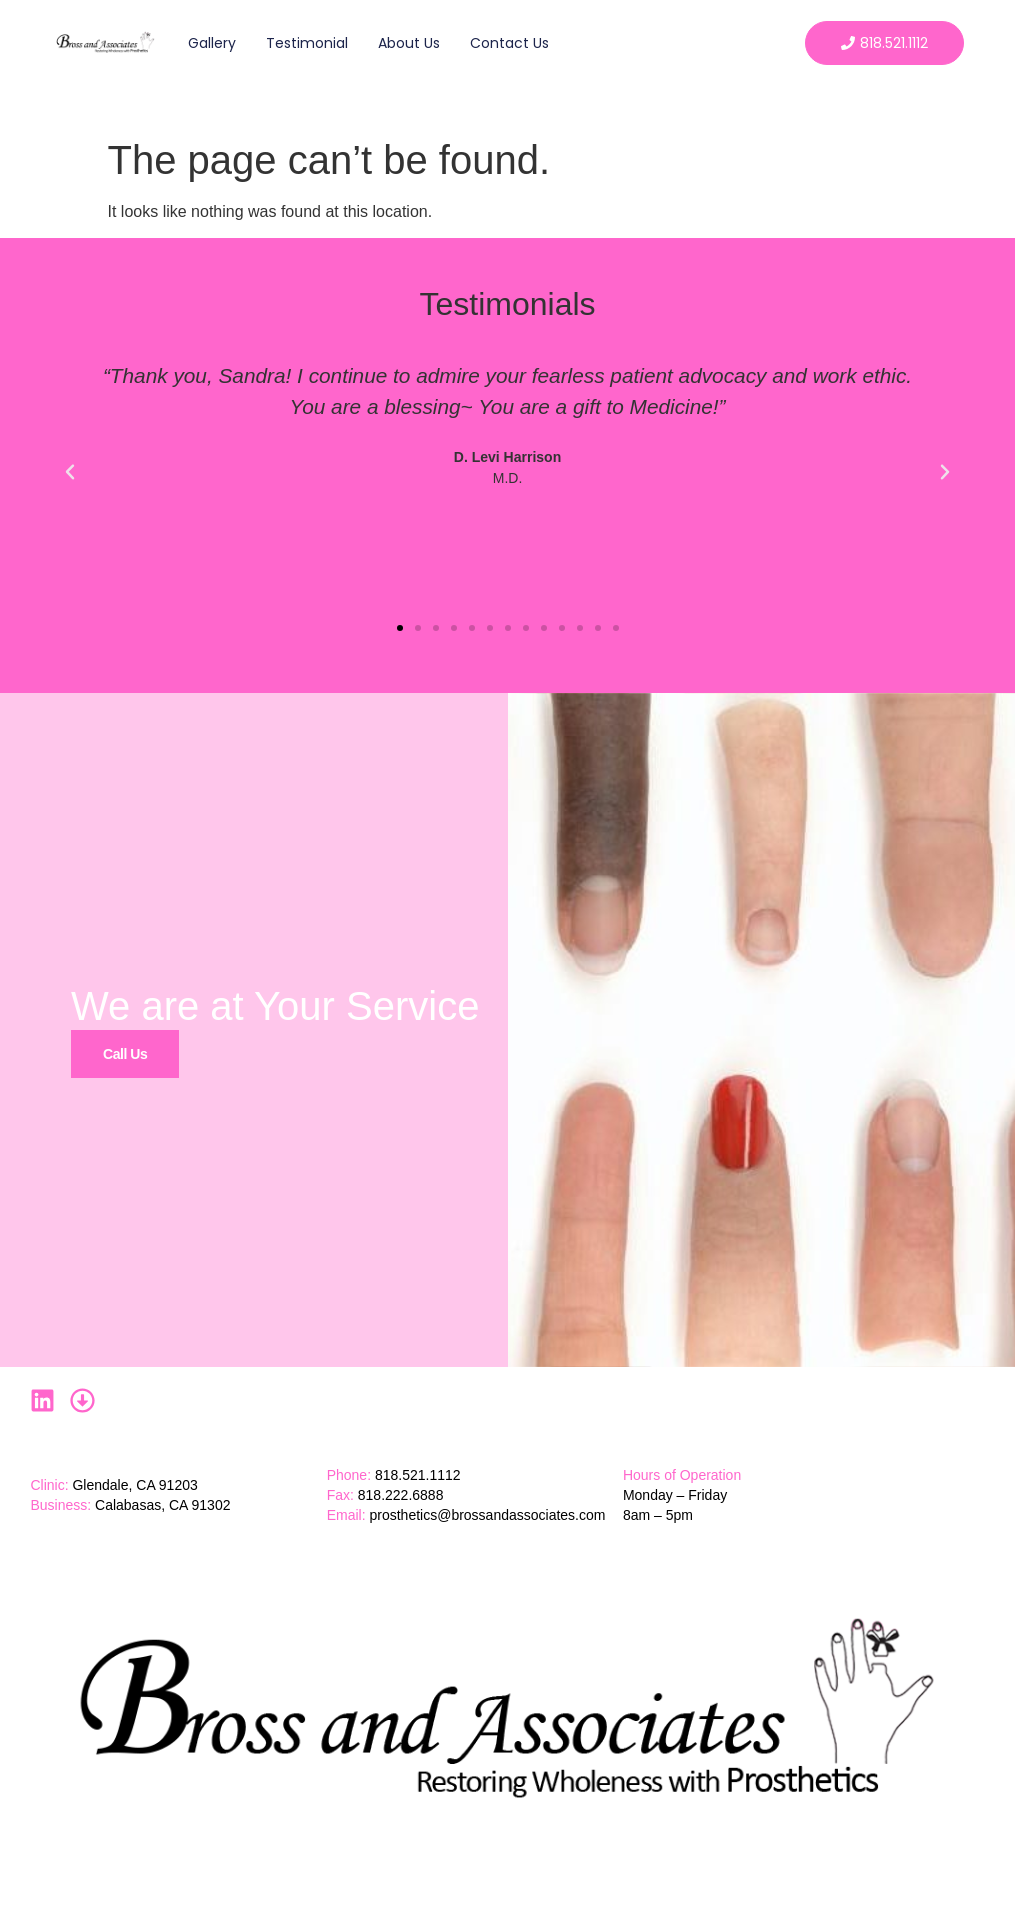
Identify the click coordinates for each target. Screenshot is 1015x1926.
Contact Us (509, 43)
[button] (70, 472)
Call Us (125, 1053)
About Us (409, 43)
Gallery (212, 43)
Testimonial (307, 43)
